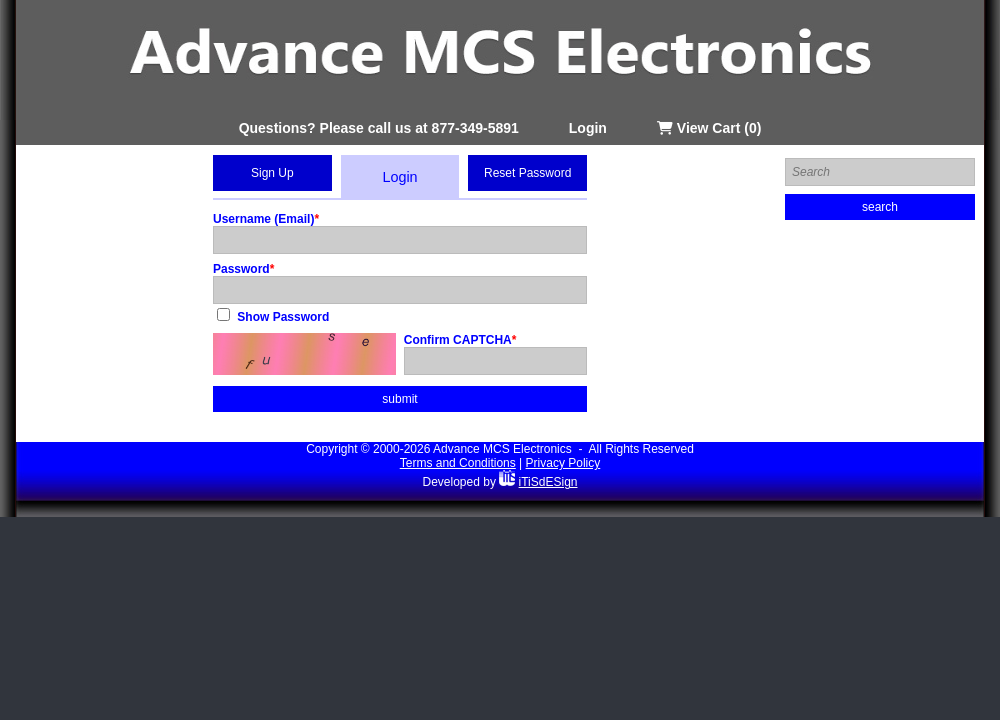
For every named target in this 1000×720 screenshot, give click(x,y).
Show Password (283, 317)
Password (241, 269)
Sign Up (272, 173)
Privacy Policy (563, 463)
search (880, 207)
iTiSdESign (548, 482)
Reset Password (527, 173)
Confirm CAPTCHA (458, 340)
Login (588, 128)
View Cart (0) (709, 128)
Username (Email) (263, 219)
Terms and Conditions (458, 463)
